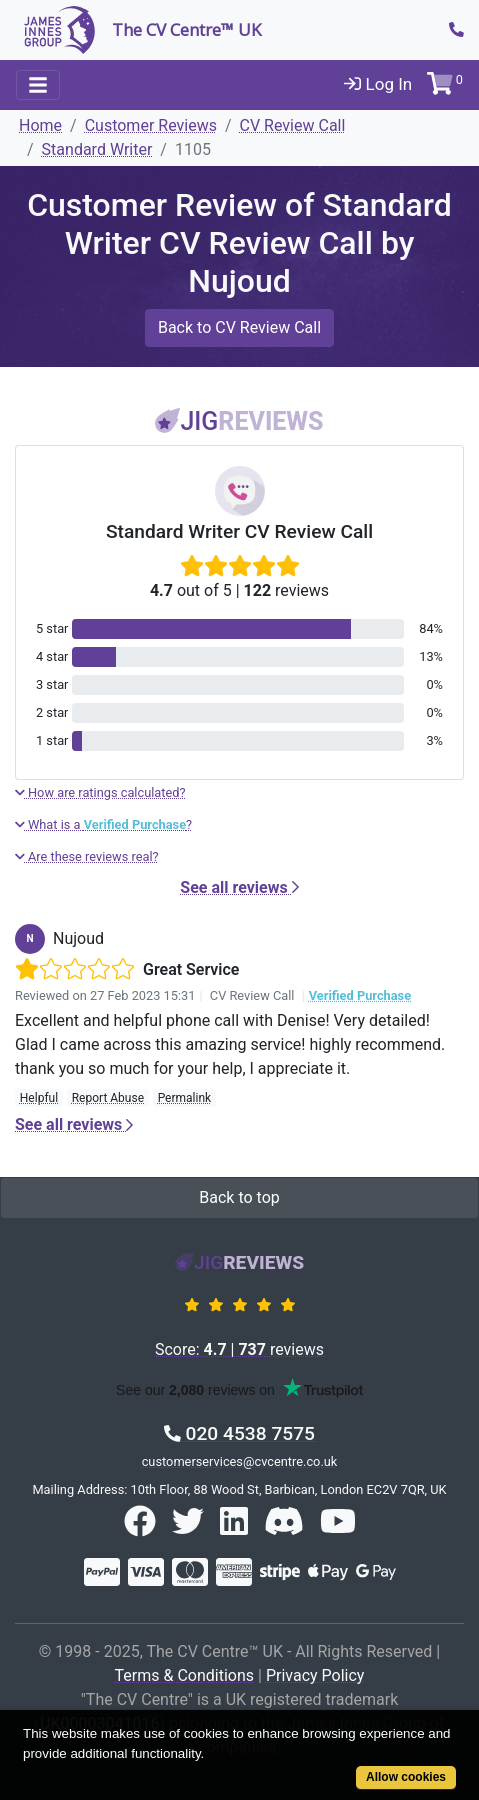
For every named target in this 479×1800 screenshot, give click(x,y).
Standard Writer (97, 149)
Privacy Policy (315, 1675)
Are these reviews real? (87, 856)
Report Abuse (108, 1098)
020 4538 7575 (239, 1433)
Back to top (239, 1197)
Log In (378, 84)
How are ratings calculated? (100, 792)
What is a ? (103, 824)
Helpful (39, 1098)
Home (40, 125)
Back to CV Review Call (239, 327)
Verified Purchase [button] (360, 995)
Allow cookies (406, 1777)
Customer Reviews (151, 125)
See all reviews (239, 887)
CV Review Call (293, 125)
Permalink (185, 1098)
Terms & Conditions (185, 1675)
